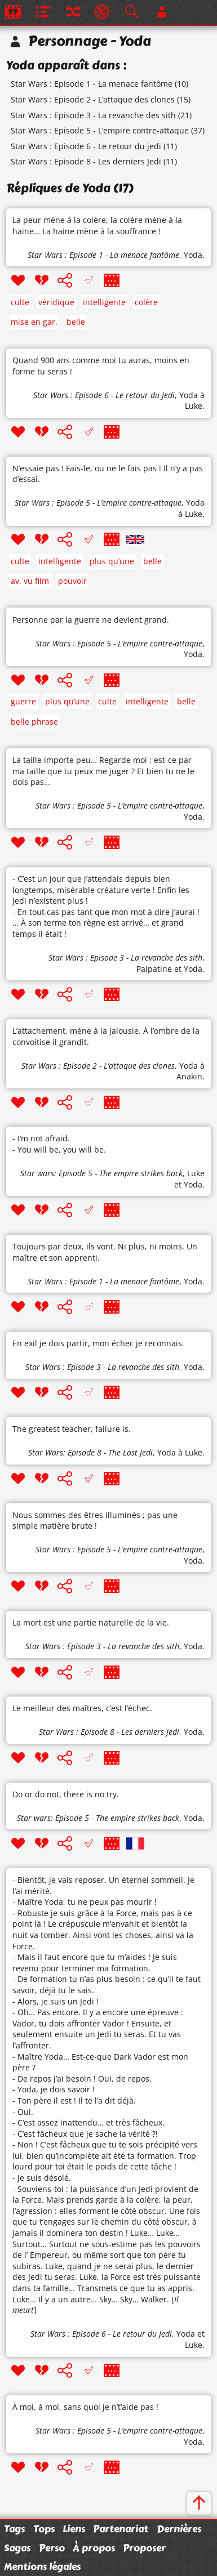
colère (146, 302)
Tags (14, 2528)
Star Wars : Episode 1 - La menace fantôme (91, 83)
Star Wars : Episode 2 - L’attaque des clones (93, 99)
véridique (56, 302)
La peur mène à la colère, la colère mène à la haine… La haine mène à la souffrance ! (97, 225)
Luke (196, 1173)
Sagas (17, 2548)
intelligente (104, 302)
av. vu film (30, 580)
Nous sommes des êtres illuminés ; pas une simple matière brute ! (95, 1521)
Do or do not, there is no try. (65, 1794)
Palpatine (154, 968)
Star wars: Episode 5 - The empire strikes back (101, 1173)
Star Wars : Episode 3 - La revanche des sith (93, 115)
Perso (52, 2548)
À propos (94, 2548)
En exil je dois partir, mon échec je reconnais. (98, 1343)
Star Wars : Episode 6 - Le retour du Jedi (104, 395)
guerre (23, 701)
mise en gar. (34, 321)
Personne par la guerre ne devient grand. (90, 619)
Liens (74, 2528)
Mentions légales (42, 2566)
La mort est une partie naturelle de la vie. (90, 1622)
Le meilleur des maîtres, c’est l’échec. (82, 1708)
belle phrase (34, 721)
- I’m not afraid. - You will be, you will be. (59, 1144)
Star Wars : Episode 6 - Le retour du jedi (86, 146)
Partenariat (120, 2528)
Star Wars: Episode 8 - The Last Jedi (90, 1452)
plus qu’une (112, 561)
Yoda (193, 254)
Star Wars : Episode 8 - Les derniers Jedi (86, 161)
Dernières (179, 2528)
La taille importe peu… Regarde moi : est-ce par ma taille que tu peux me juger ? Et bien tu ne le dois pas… (103, 771)
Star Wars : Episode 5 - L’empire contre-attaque (100, 130)
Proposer (144, 2548)
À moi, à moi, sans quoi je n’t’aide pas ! (85, 2406)
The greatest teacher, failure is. (71, 1428)
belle (76, 321)
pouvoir (72, 580)
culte (20, 302)
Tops (44, 2528)
